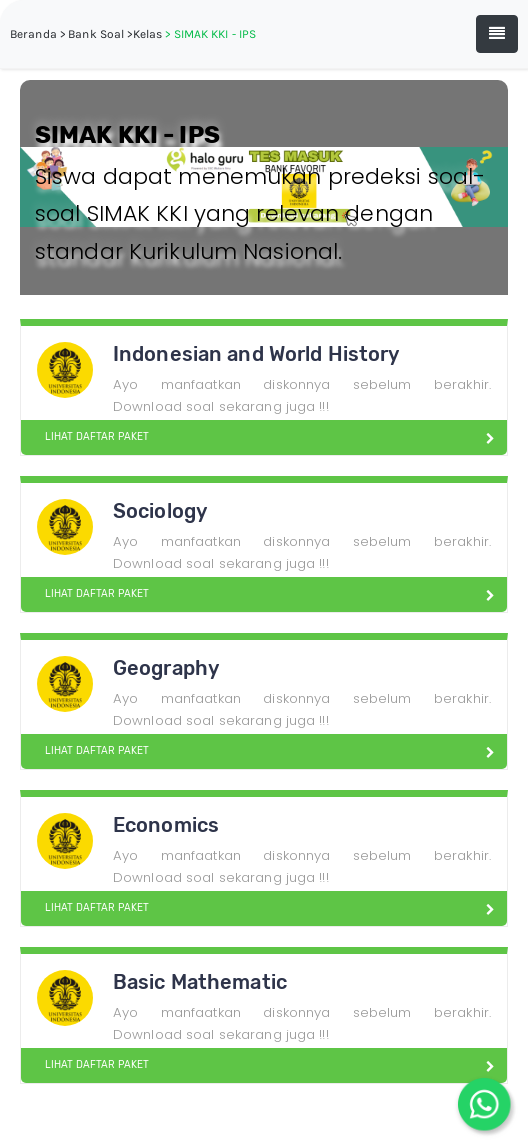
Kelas (148, 34)
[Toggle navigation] (497, 34)
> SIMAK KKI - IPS (210, 34)
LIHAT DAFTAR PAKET (89, 437)
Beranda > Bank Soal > (71, 34)
